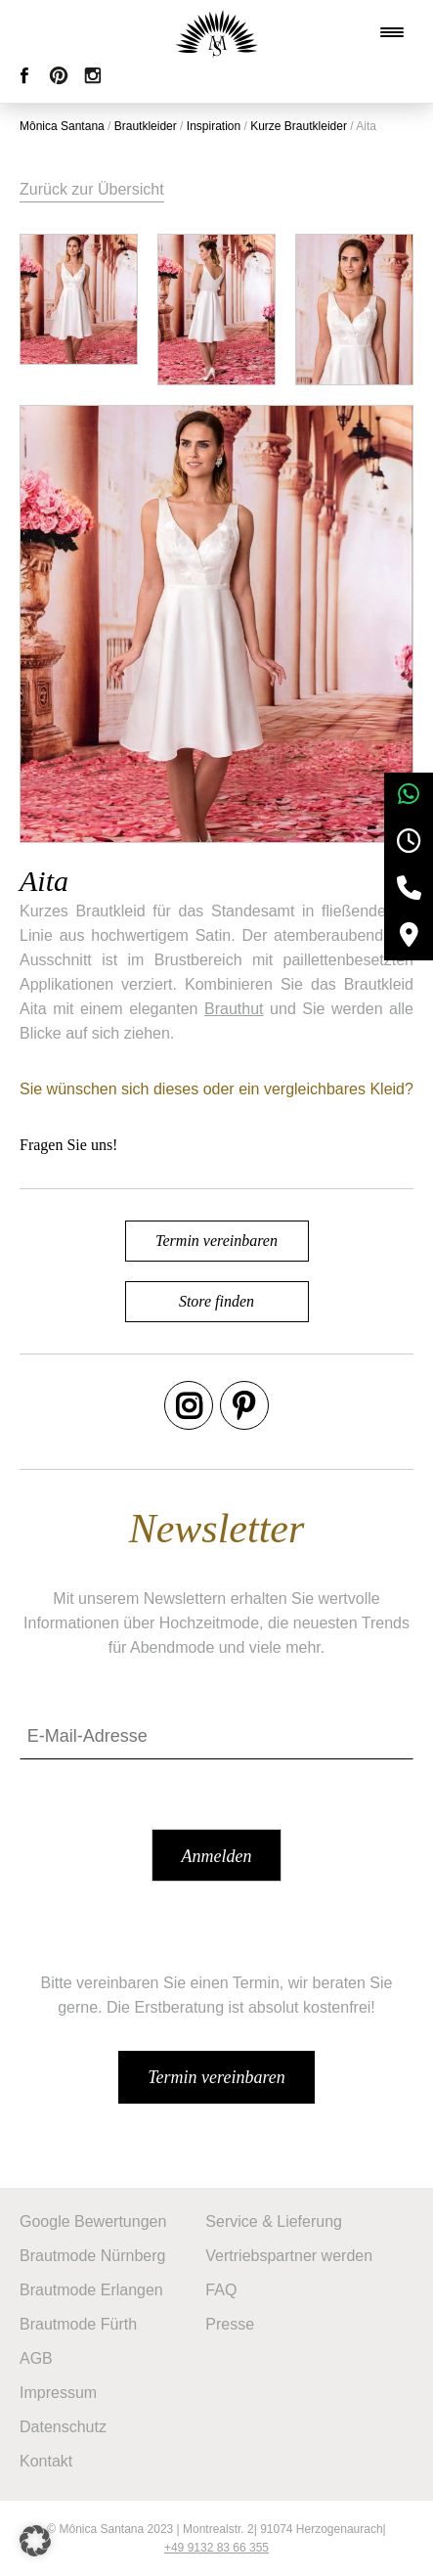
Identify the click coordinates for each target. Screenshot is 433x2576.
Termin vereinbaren (216, 1240)
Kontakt (46, 2461)
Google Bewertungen (93, 2221)
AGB (36, 2358)
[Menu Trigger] (391, 32)
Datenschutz (63, 2427)
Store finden (216, 1301)
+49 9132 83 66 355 (216, 2547)
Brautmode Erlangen (91, 2290)
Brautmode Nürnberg (92, 2255)
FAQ (221, 2290)
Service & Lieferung (273, 2221)
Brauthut (233, 1008)
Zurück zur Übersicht (92, 189)
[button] (35, 2541)
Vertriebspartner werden (288, 2255)
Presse (229, 2324)
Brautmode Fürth (78, 2324)
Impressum (58, 2392)
